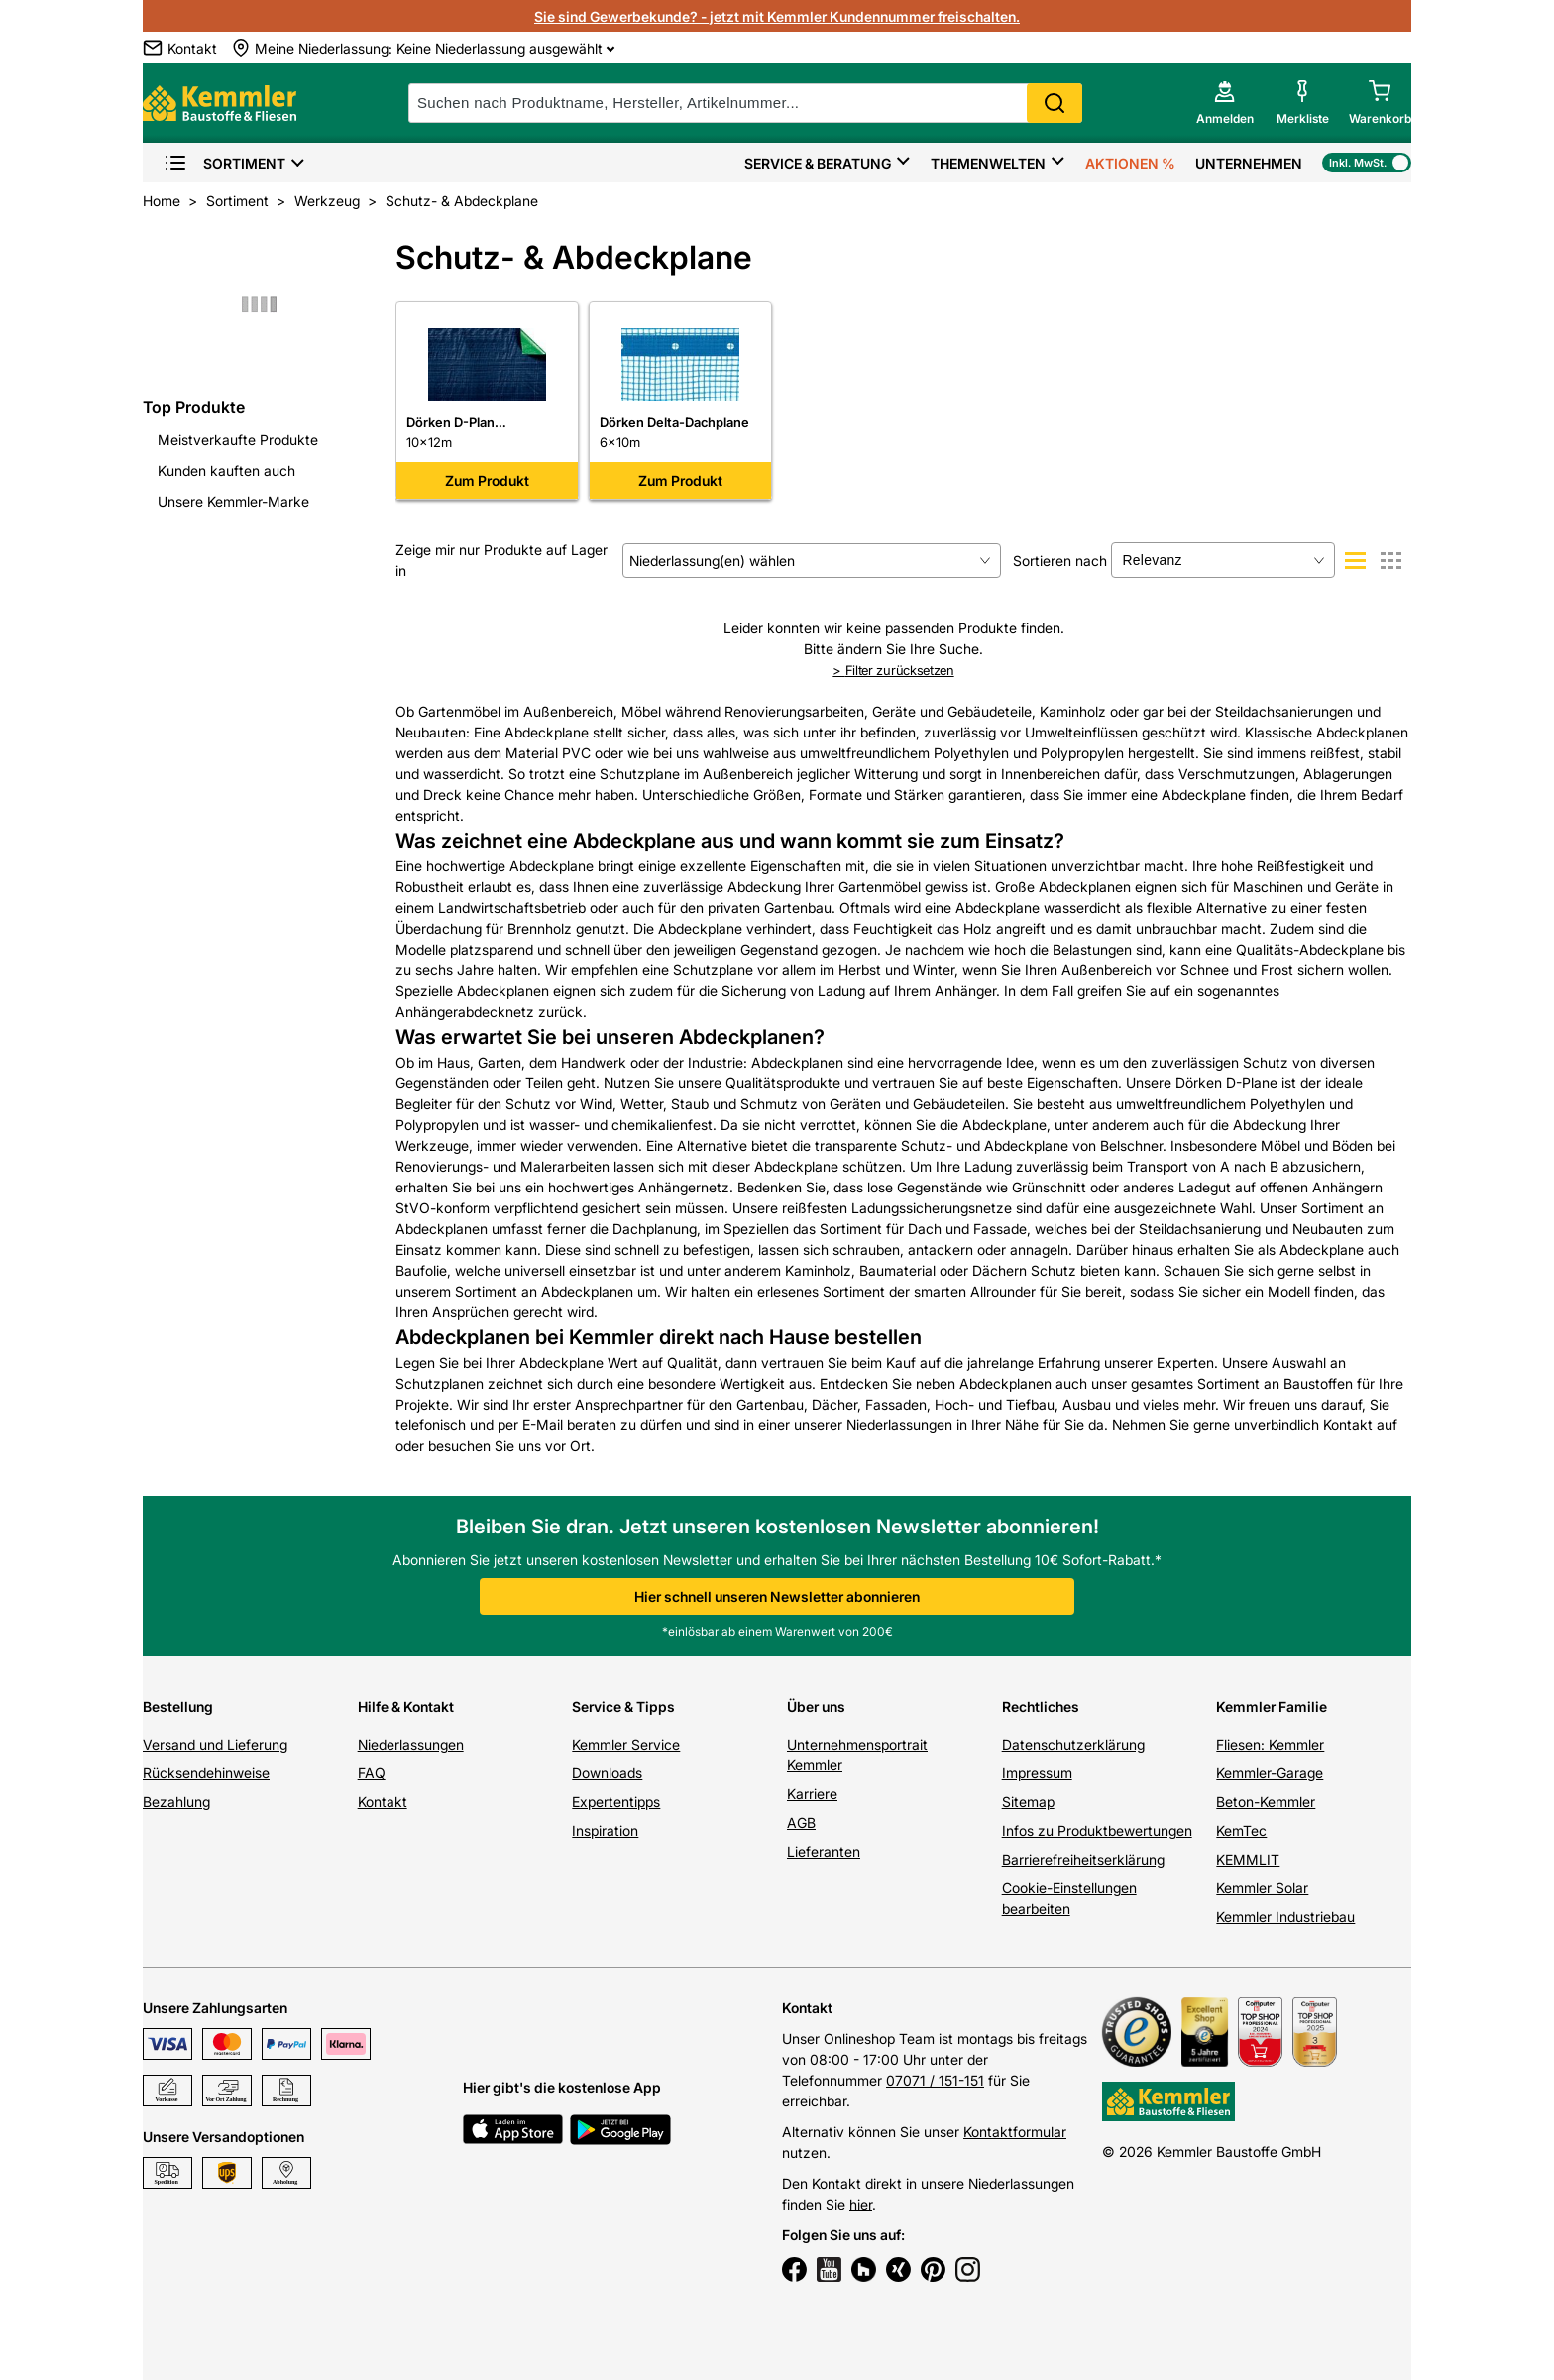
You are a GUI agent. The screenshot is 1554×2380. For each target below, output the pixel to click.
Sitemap (1028, 1801)
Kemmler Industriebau (1285, 1916)
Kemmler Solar (1262, 1887)
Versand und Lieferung (215, 1744)
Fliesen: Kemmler (1270, 1744)
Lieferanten (823, 1851)
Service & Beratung (817, 163)
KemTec (1241, 1830)
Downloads (607, 1772)
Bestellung (178, 1706)
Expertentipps (616, 1801)
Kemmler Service (626, 1744)
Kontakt (382, 1801)
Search (1054, 103)
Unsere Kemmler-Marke (233, 501)
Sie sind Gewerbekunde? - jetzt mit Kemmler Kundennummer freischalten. (777, 16)
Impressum (1037, 1772)
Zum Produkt (487, 480)
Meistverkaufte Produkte (238, 439)
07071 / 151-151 (935, 2080)
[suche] (745, 103)
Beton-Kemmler (1265, 1801)
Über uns (816, 1706)
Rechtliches (1040, 1706)
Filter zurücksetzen (892, 670)
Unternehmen (1248, 163)
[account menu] (1225, 103)
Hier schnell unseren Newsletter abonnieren (777, 1596)
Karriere (812, 1793)
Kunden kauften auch (226, 470)
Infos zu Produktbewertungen (1097, 1830)
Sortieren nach (1060, 560)
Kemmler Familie (1271, 1706)
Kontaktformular (1014, 2131)
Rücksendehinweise (206, 1772)
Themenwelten (988, 163)
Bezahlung (176, 1801)
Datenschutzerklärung (1073, 1744)
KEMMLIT (1247, 1859)
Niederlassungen (411, 1744)
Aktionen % (1130, 163)
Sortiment (224, 163)
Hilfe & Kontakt (406, 1706)
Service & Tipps (623, 1706)
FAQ (372, 1772)
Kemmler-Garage (1269, 1772)
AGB (801, 1822)
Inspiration (605, 1830)
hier (860, 2204)
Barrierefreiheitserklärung (1083, 1859)
